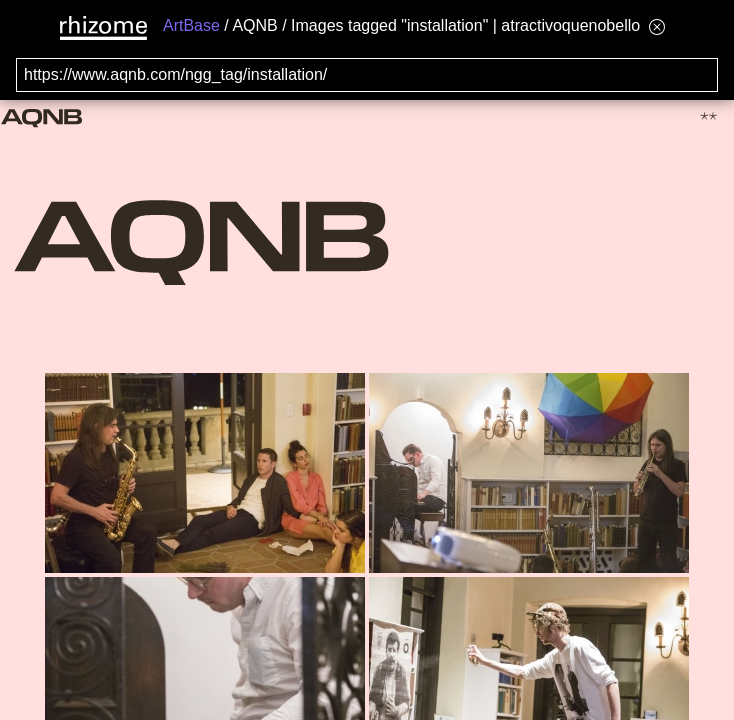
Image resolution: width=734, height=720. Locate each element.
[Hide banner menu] (657, 26)
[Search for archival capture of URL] (367, 75)
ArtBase (191, 25)
